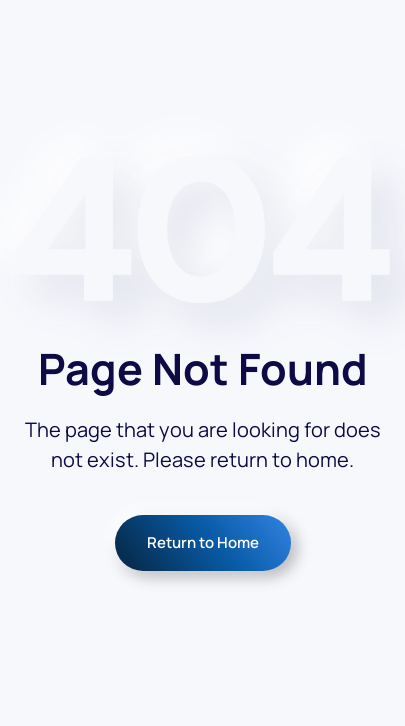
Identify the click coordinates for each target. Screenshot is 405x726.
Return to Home (203, 542)
